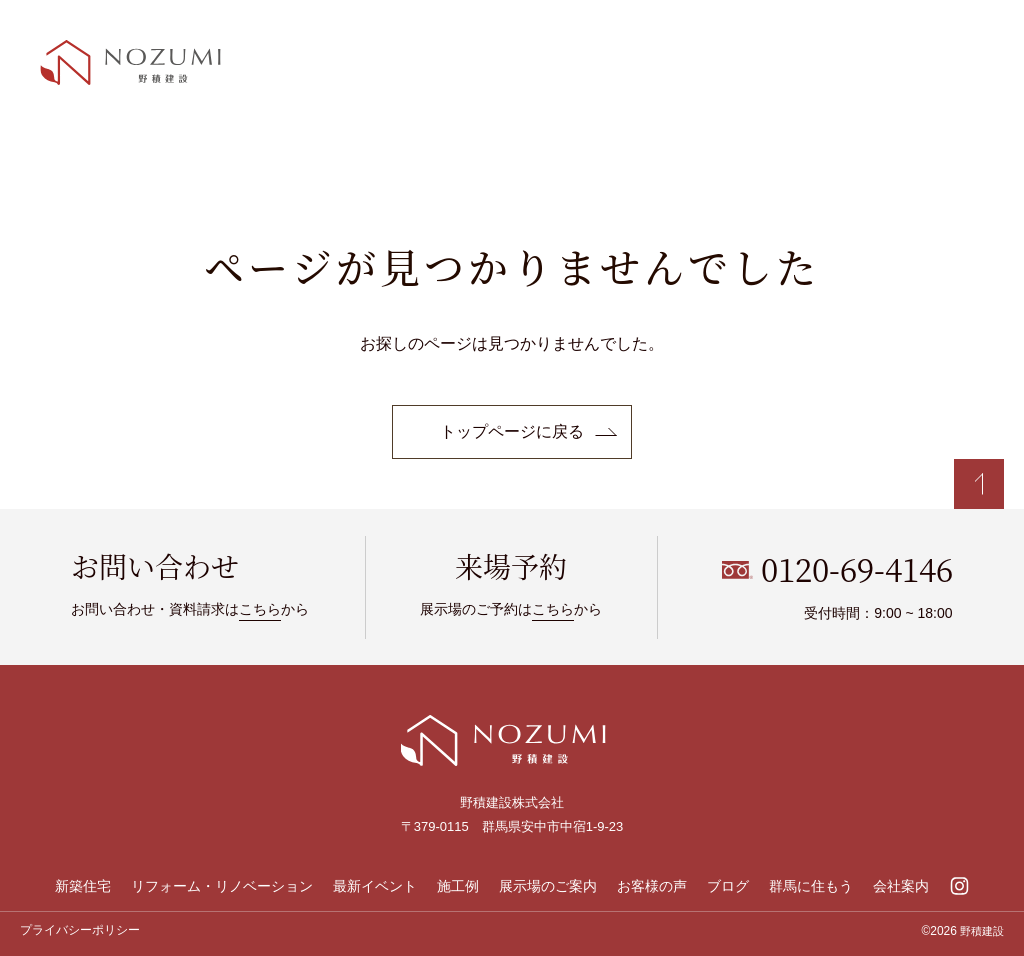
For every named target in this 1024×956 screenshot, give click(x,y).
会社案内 (901, 886)
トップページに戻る (512, 431)
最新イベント (375, 886)
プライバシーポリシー (80, 930)
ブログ (728, 886)
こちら (260, 609)
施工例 (458, 886)
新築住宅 (83, 886)
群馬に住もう (811, 886)
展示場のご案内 (548, 886)
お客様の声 (652, 886)
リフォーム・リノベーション (222, 886)
